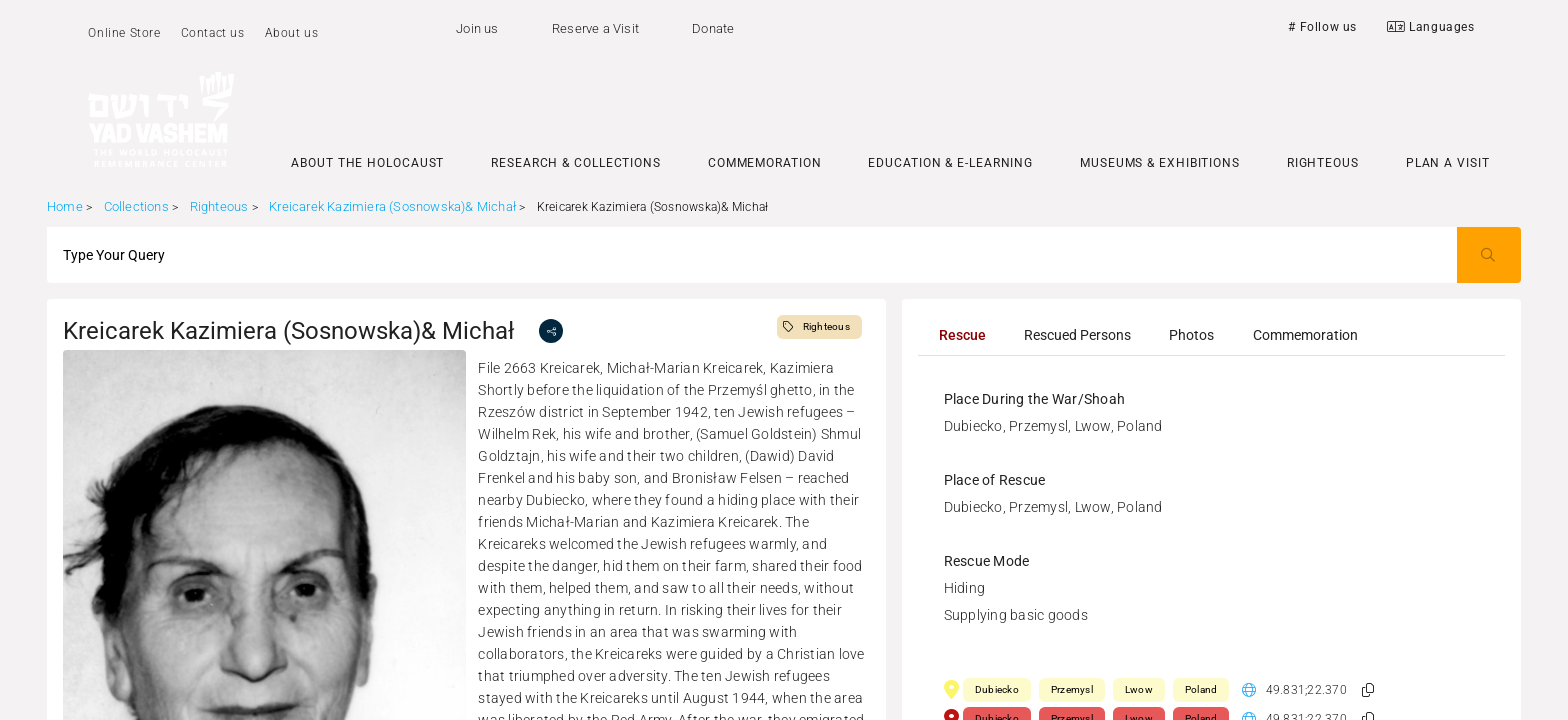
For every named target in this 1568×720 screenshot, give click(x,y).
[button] (1368, 690)
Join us (477, 28)
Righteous (219, 206)
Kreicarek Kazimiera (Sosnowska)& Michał (394, 206)
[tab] (963, 335)
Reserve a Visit (595, 28)
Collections (136, 206)
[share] (551, 331)
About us (292, 33)
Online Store (124, 33)
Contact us (213, 33)
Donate (713, 28)
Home (65, 206)
